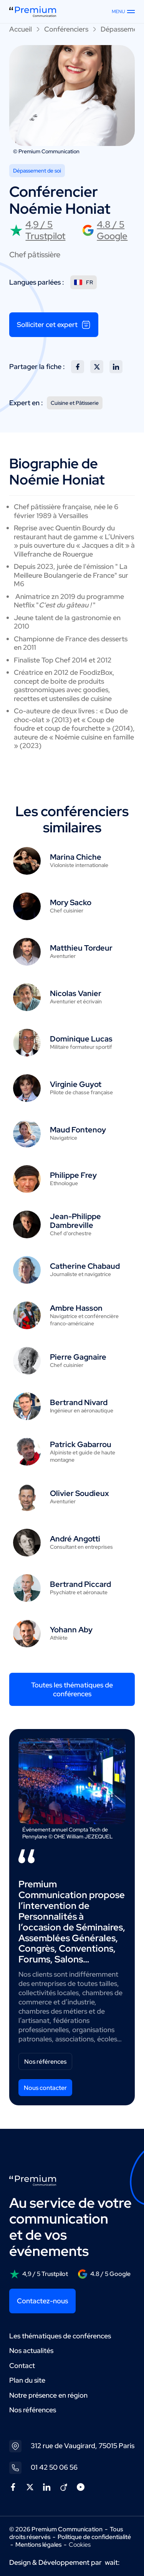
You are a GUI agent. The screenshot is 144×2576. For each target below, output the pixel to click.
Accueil (20, 29)
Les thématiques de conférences (60, 2335)
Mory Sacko (70, 902)
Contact (22, 2365)
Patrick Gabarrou (80, 1444)
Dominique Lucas (81, 1039)
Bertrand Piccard (80, 1584)
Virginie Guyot (75, 1084)
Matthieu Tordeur (81, 948)
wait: (112, 2562)
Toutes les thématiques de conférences (72, 1689)
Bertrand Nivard (79, 1402)
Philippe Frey (73, 1175)
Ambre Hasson (76, 1308)
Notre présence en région (48, 2395)
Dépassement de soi (37, 170)
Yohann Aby (71, 1630)
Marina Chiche (75, 857)
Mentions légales (38, 2545)
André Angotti (75, 1539)
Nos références (45, 2062)
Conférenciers (66, 29)
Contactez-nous (42, 2300)
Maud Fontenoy (78, 1130)
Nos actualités (31, 2350)
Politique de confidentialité (94, 2537)
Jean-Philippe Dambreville (75, 1220)
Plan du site (27, 2380)
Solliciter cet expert (54, 324)
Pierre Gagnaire (78, 1357)
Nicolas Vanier (75, 993)
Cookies (80, 2545)
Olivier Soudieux (79, 1493)
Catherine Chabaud (85, 1266)
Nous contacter (45, 2088)
